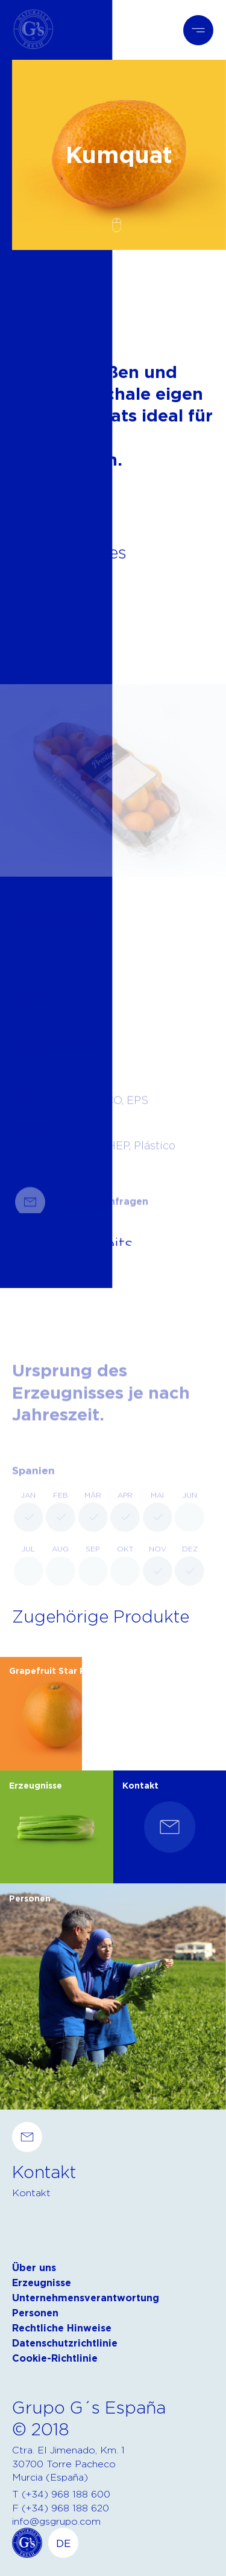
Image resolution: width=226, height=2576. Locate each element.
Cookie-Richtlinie (55, 2358)
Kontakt (31, 2193)
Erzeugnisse (41, 2282)
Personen (35, 2313)
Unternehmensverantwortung (85, 2298)
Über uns (34, 2267)
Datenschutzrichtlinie (65, 2343)
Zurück (29, 322)
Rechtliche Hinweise (61, 2328)
